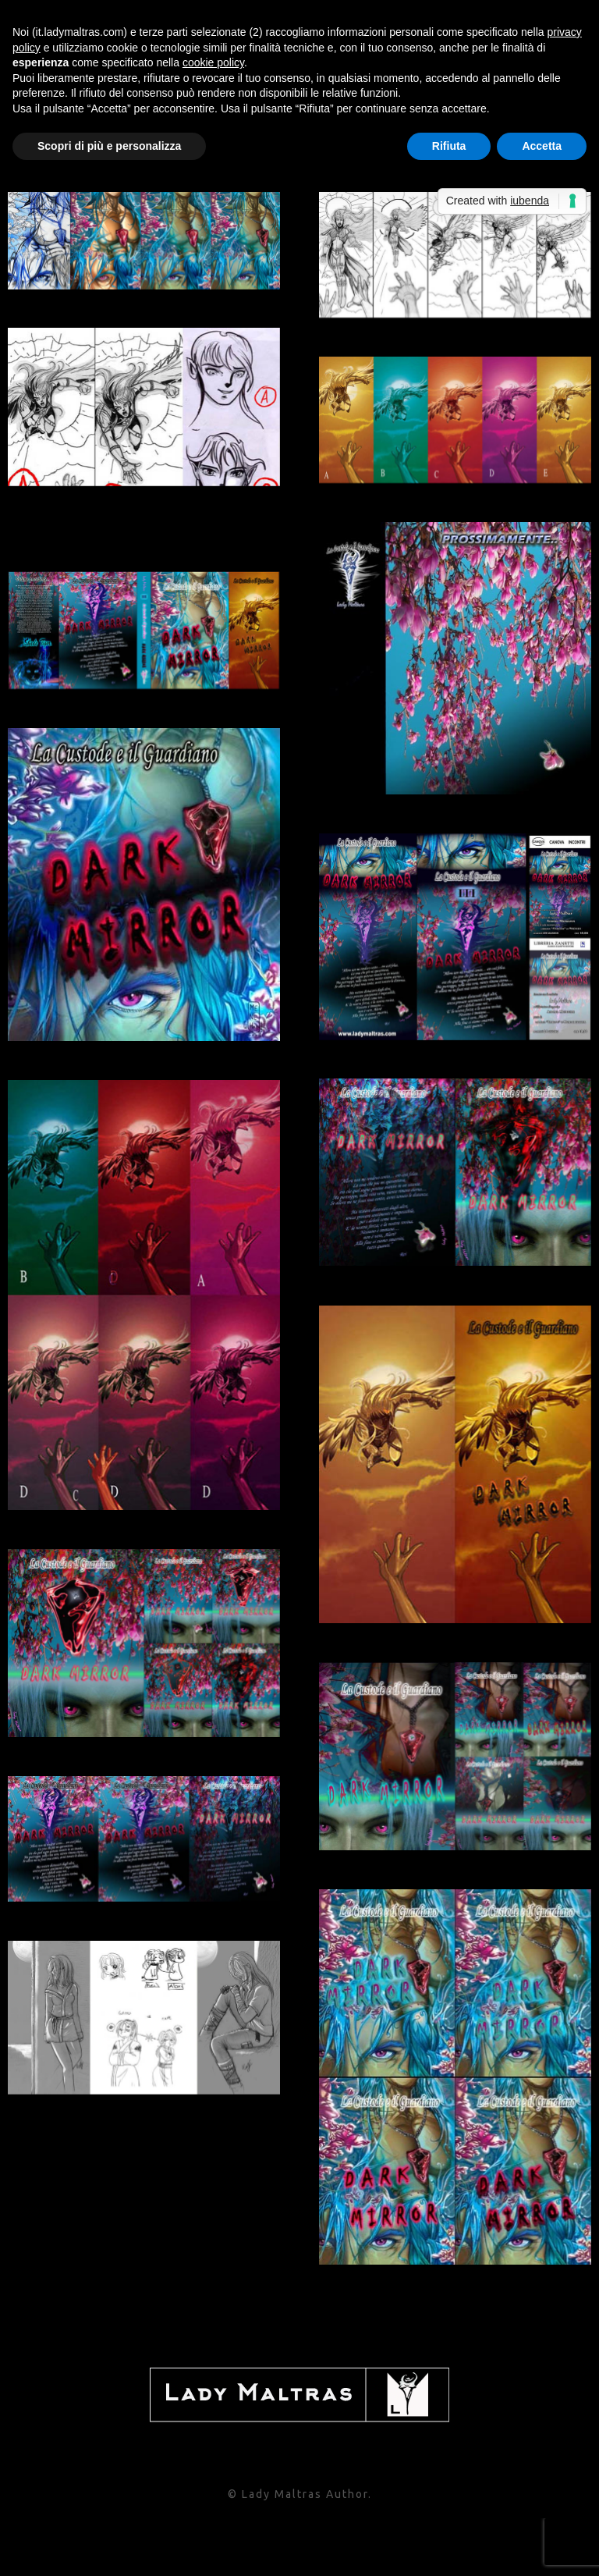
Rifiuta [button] (449, 146)
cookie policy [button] (213, 62)
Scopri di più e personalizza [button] (109, 146)
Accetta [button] (542, 146)
